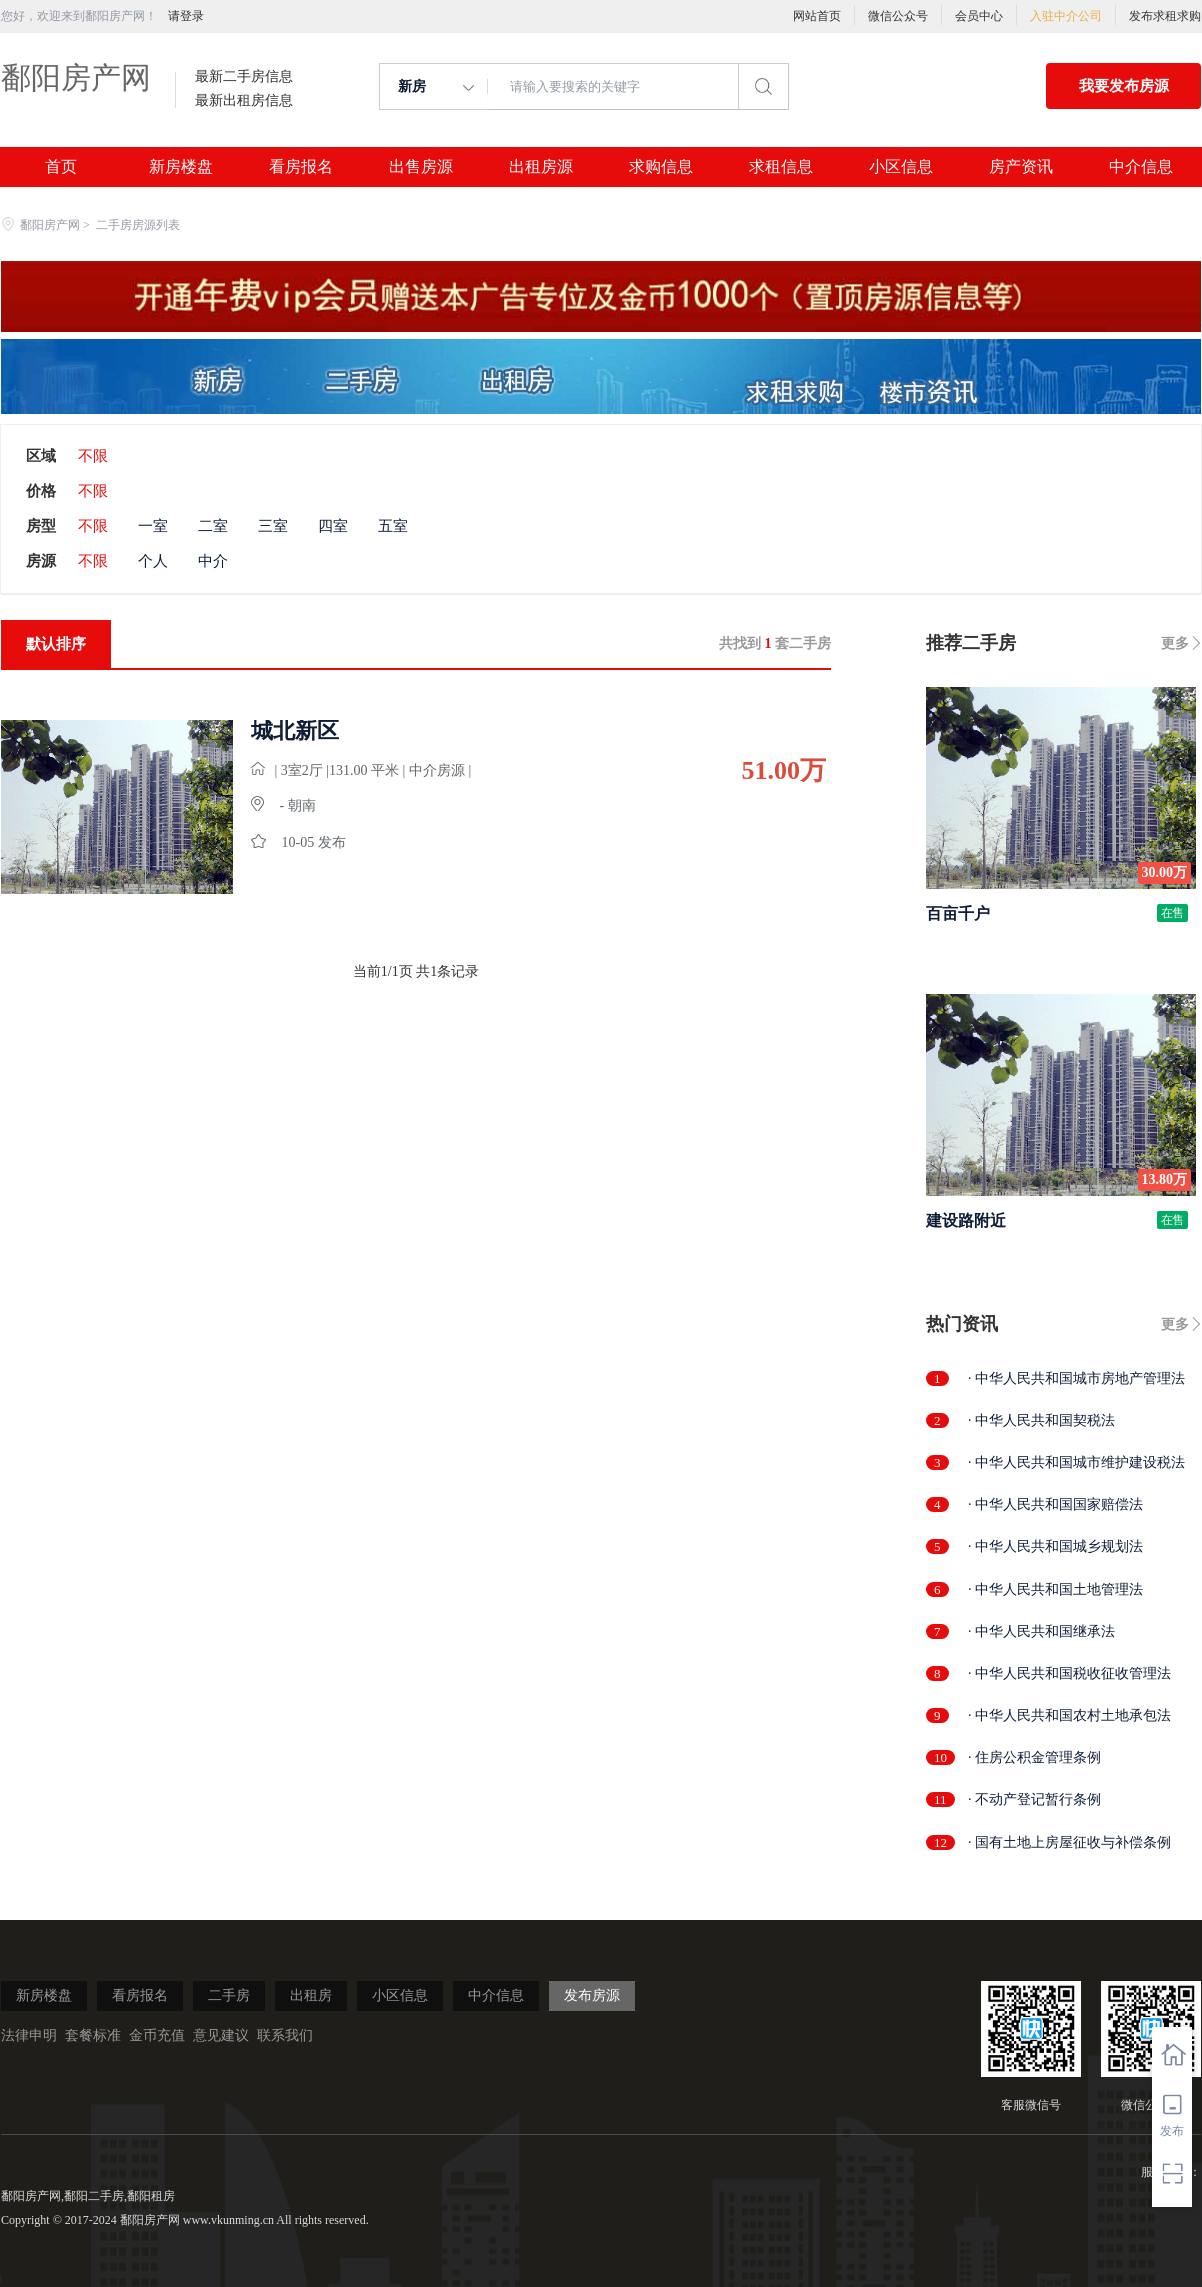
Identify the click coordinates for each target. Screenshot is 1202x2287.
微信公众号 (898, 16)
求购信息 (661, 167)
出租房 (311, 1995)
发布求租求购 (1165, 16)
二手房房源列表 (138, 225)
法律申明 (29, 2035)
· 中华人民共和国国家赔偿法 (1055, 1504)
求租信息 (781, 167)
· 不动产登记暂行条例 (1034, 1799)
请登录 (186, 16)
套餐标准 (93, 2035)
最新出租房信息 (244, 101)
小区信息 (901, 167)
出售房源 (421, 167)
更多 (1175, 643)
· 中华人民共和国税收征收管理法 (1069, 1673)
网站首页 (817, 16)
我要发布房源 (1124, 86)
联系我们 (285, 2035)
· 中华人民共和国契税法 (1041, 1420)
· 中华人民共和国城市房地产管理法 (1076, 1378)
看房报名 (301, 167)
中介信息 (1141, 167)
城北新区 (295, 731)
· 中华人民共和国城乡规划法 (1055, 1546)
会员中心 (979, 16)
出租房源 (541, 167)
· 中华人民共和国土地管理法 (1055, 1589)
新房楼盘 (181, 167)
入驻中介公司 (1066, 16)
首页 (61, 167)
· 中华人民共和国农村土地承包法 (1069, 1715)
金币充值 (157, 2035)
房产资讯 (1021, 167)
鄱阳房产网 (76, 77)
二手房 (229, 1995)
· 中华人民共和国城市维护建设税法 (1076, 1462)
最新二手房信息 (244, 77)
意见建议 (221, 2035)
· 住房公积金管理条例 (1034, 1757)
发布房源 (592, 1995)
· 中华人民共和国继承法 (1041, 1631)
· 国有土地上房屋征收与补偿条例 (1069, 1842)
